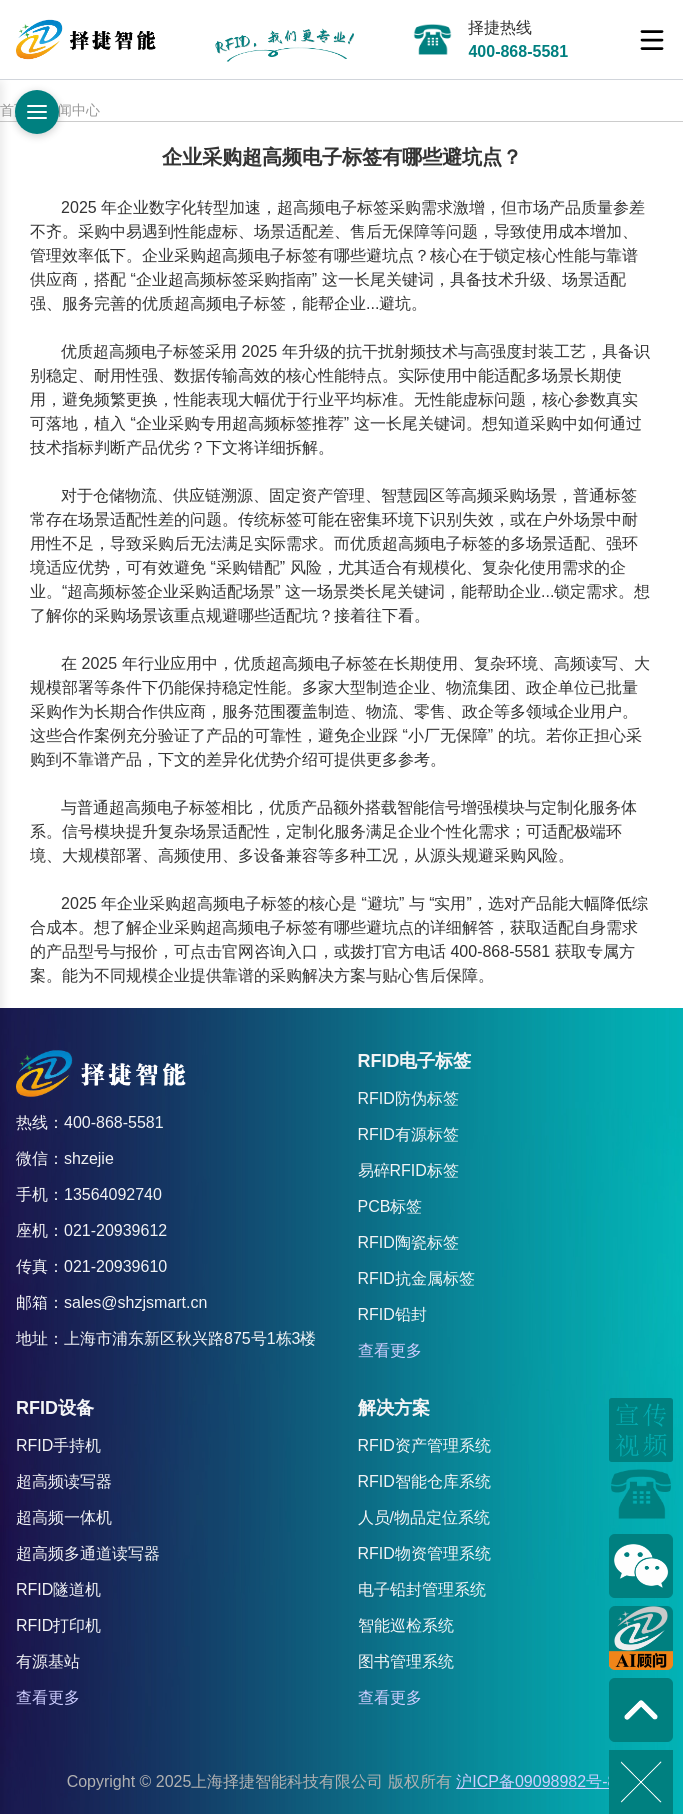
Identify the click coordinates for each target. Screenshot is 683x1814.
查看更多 (390, 1350)
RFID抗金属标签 (416, 1278)
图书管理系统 (406, 1661)
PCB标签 (390, 1206)
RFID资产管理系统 (424, 1445)
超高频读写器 (64, 1481)
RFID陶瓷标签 (408, 1242)
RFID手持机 (58, 1445)
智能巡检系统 (406, 1625)
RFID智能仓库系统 (424, 1481)
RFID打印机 (58, 1625)
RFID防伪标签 (408, 1098)
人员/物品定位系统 (424, 1517)
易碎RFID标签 (408, 1170)
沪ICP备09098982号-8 (536, 1781)
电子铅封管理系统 (422, 1589)
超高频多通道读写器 (88, 1553)
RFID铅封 (392, 1314)
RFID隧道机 (58, 1589)
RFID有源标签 (408, 1134)
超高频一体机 (64, 1517)
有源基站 (48, 1661)
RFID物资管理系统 (424, 1553)
